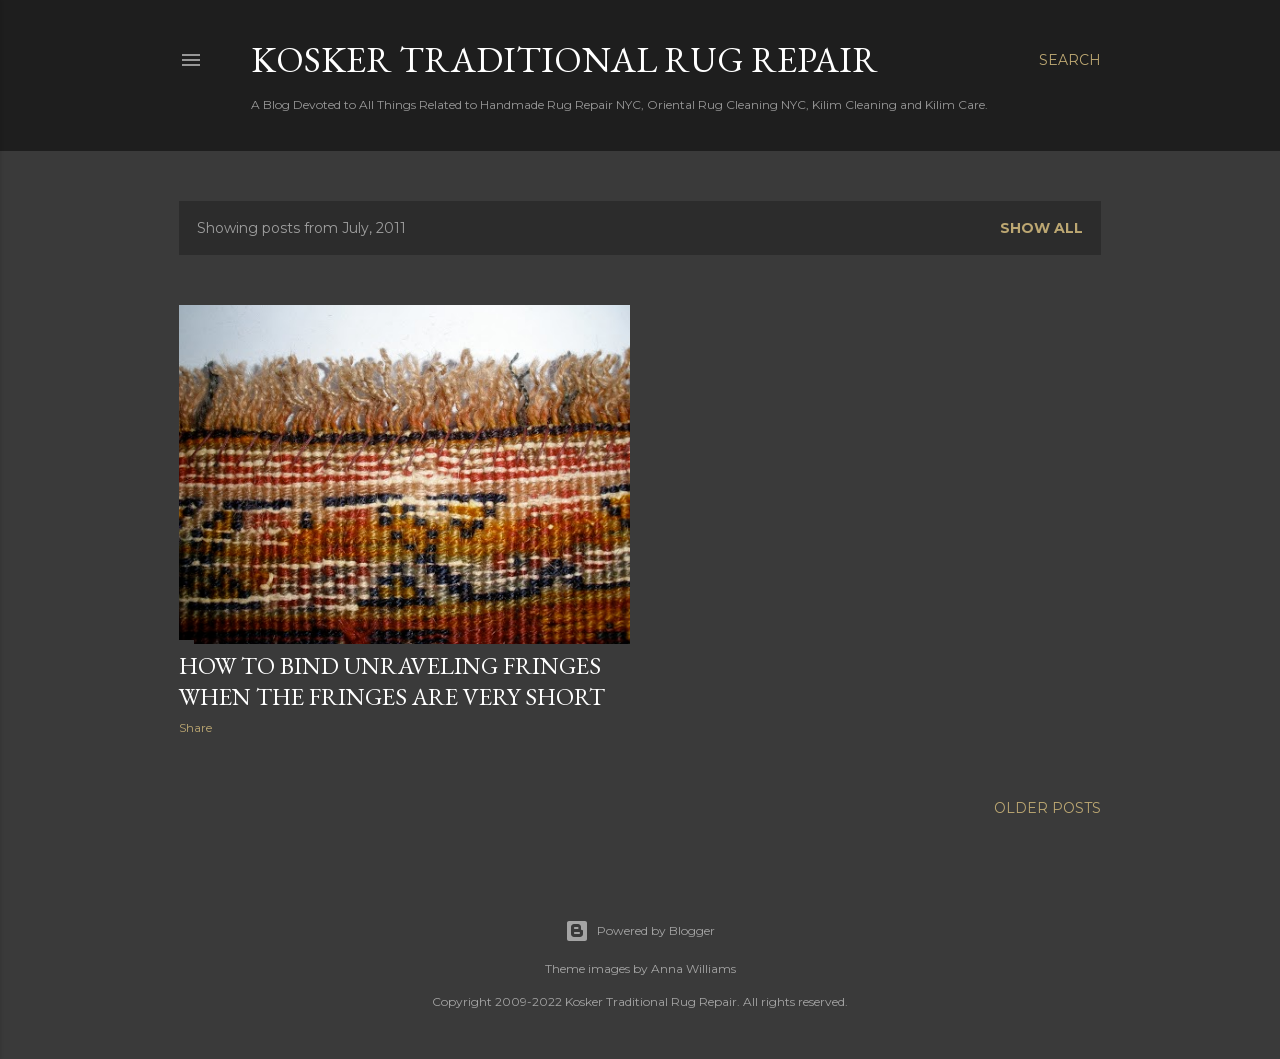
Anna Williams (693, 968)
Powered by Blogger (640, 931)
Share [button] (195, 727)
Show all (1041, 228)
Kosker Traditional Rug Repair (564, 59)
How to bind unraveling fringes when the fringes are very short (392, 681)
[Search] (1070, 60)
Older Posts (1047, 808)
